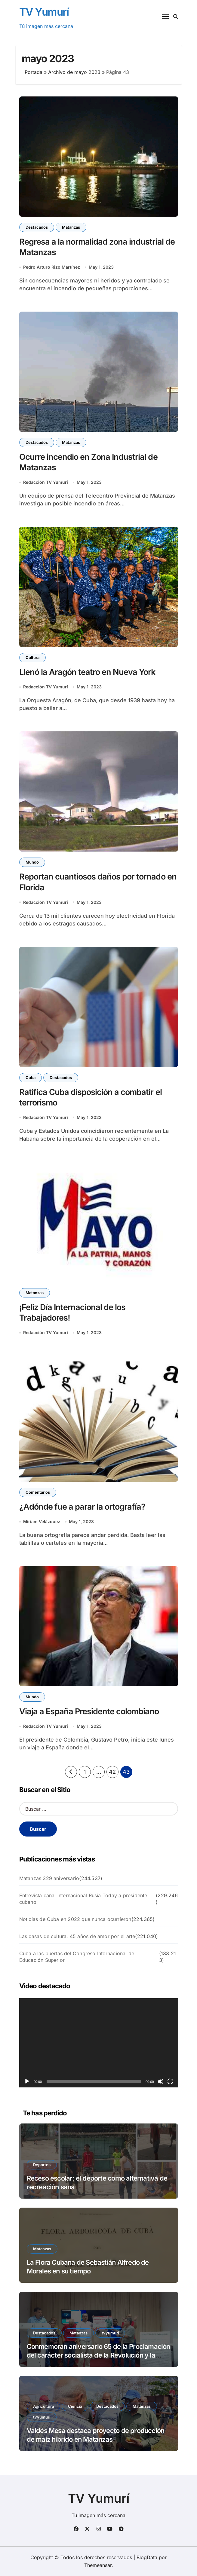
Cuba (30, 1077)
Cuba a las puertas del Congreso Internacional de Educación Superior (76, 1956)
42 (112, 1772)
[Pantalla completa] (170, 2081)
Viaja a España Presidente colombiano (89, 1711)
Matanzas (71, 227)
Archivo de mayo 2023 (74, 72)
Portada (33, 72)
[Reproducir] (27, 2081)
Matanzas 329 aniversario (49, 1878)
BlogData (147, 2557)
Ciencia (75, 2406)
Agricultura (43, 2406)
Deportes (42, 2164)
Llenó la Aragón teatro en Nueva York (87, 672)
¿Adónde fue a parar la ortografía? (82, 1507)
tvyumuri (110, 2333)
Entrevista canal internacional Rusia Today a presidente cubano (83, 1898)
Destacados (37, 227)
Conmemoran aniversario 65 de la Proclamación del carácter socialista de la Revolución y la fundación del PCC (98, 2355)
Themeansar (98, 2565)
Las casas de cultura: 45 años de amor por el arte (77, 1936)
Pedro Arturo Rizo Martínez (51, 267)
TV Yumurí (44, 11)
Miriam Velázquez (41, 1521)
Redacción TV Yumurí (45, 482)
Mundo (32, 862)
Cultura (32, 657)
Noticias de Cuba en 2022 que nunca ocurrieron (75, 1919)
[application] (98, 2042)
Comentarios (38, 1492)
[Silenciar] (161, 2081)
